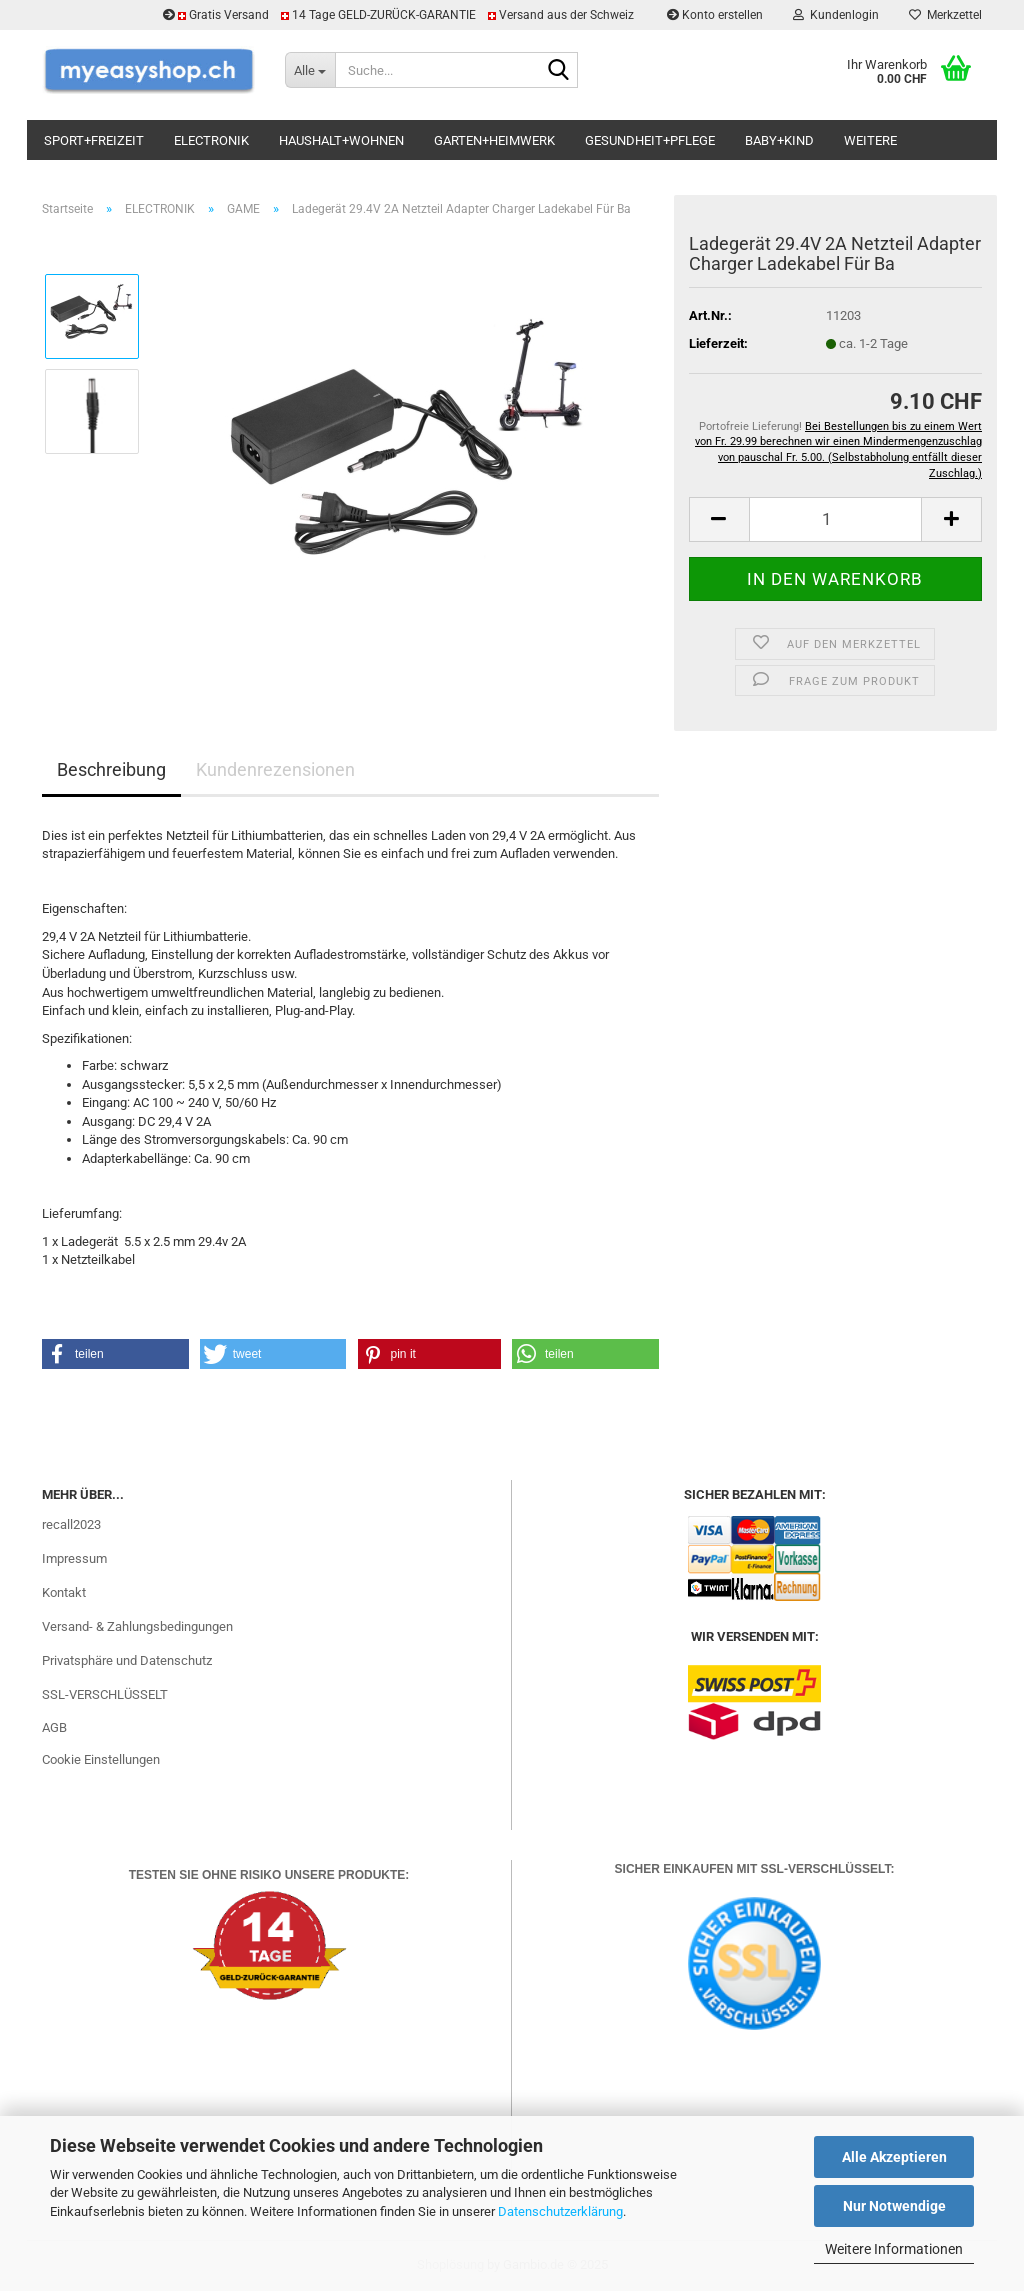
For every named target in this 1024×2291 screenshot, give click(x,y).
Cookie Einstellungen (101, 1759)
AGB (54, 1727)
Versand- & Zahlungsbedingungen (137, 1626)
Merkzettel (945, 15)
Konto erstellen (715, 15)
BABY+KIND (779, 140)
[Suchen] (559, 71)
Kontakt (64, 1592)
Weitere (870, 140)
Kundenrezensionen (275, 769)
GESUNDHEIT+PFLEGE (650, 140)
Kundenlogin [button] (836, 15)
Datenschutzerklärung (560, 2211)
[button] (719, 519)
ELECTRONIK (211, 140)
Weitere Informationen (894, 2249)
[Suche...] (310, 70)
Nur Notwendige (894, 2206)
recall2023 (71, 1524)
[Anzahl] (835, 519)
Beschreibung (111, 769)
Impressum (74, 1558)
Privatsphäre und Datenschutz (127, 1660)
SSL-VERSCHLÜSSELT (105, 1694)
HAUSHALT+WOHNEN (341, 140)
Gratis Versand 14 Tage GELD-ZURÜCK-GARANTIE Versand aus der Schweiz (400, 15)
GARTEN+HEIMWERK (494, 140)
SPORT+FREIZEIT (94, 140)
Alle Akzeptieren (894, 2157)
